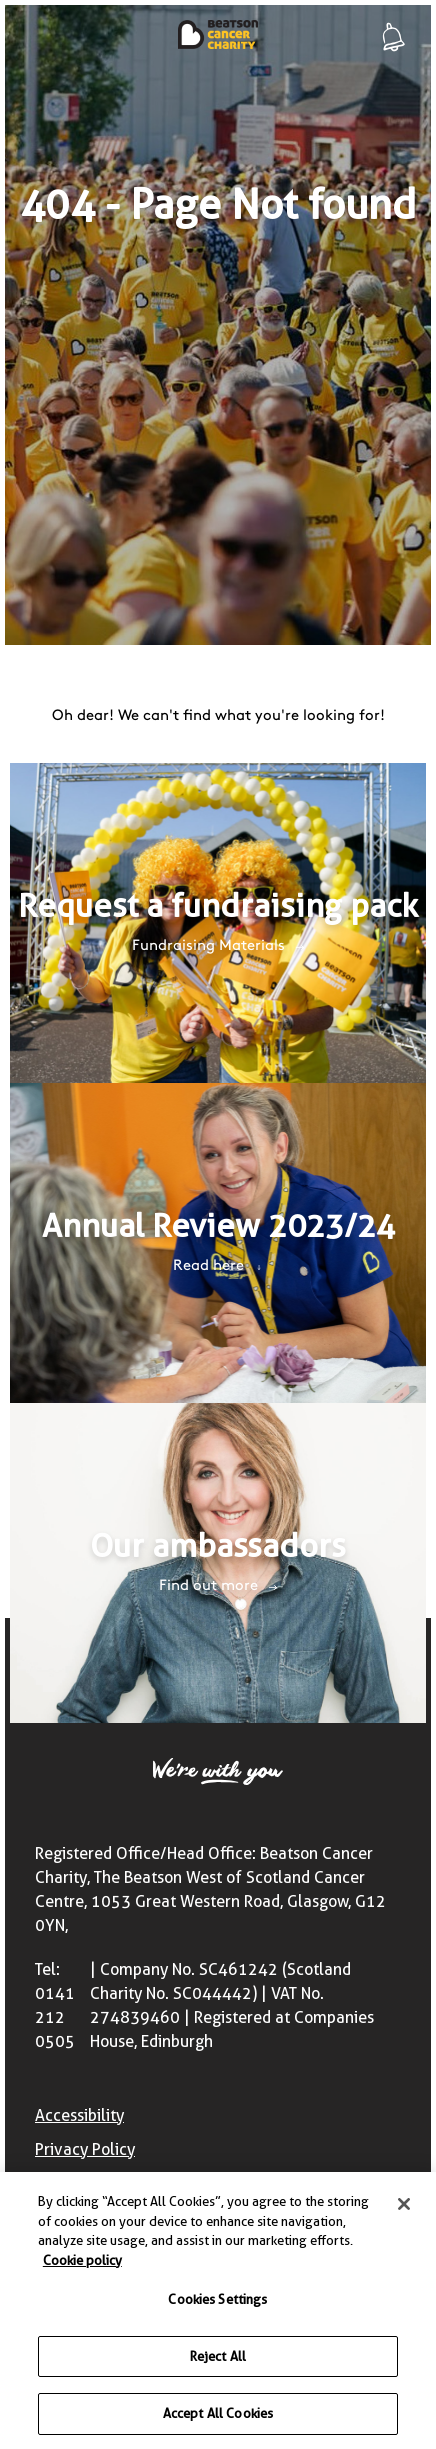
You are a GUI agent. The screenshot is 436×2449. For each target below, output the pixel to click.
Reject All (218, 2359)
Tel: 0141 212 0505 (55, 2005)
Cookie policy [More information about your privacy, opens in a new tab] (82, 2263)
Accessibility (79, 2115)
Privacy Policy (85, 2149)
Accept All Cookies (218, 2417)
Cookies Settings (217, 2302)
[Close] (404, 2207)
